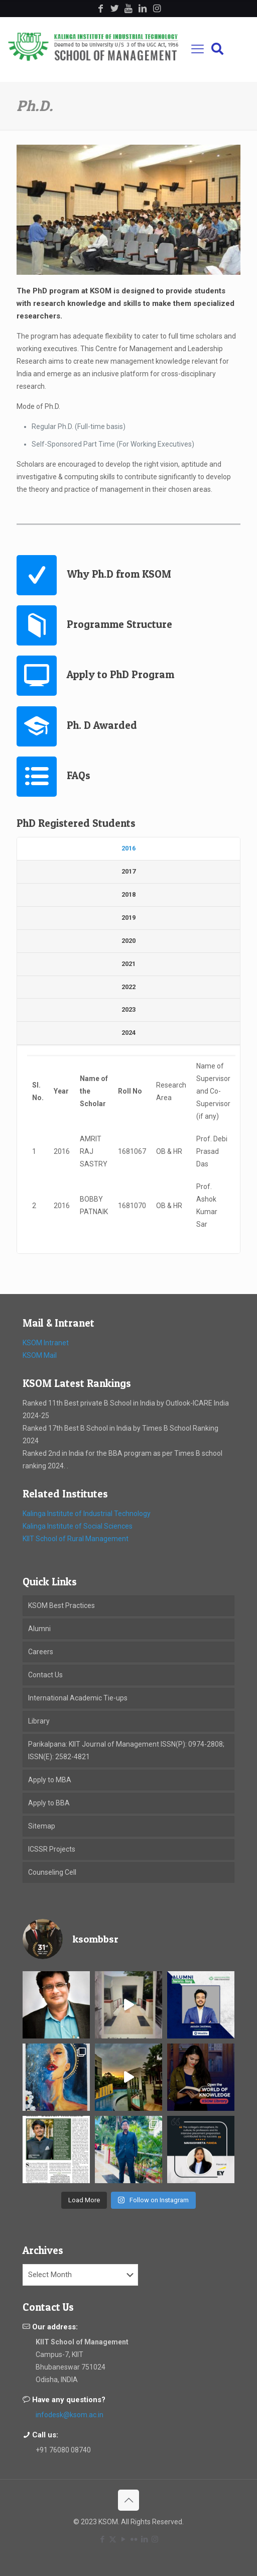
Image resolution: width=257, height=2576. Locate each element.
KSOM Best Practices (61, 1605)
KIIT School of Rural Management (75, 1539)
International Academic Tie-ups (77, 1698)
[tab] (128, 849)
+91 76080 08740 (63, 2450)
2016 (128, 848)
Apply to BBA (49, 1803)
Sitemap (41, 1826)
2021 (128, 964)
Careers (40, 1652)
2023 (128, 1009)
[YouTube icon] (123, 2539)
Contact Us (45, 1675)
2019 (128, 917)
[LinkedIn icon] (144, 2539)
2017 (128, 871)
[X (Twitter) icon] (112, 2539)
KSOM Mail (40, 1355)
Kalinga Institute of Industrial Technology (87, 1514)
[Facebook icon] (102, 2539)
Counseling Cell (52, 1872)
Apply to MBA (49, 1780)
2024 (128, 1032)
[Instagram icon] (155, 2539)
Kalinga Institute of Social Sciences (78, 1526)
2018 (128, 894)
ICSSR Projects (51, 1849)
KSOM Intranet (46, 1343)
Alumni (39, 1629)
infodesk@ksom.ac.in (69, 2415)
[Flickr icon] (134, 2539)
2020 (128, 940)
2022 (128, 987)
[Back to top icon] (128, 2500)
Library (39, 1721)
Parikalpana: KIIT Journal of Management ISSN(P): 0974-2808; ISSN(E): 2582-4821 (126, 1750)
